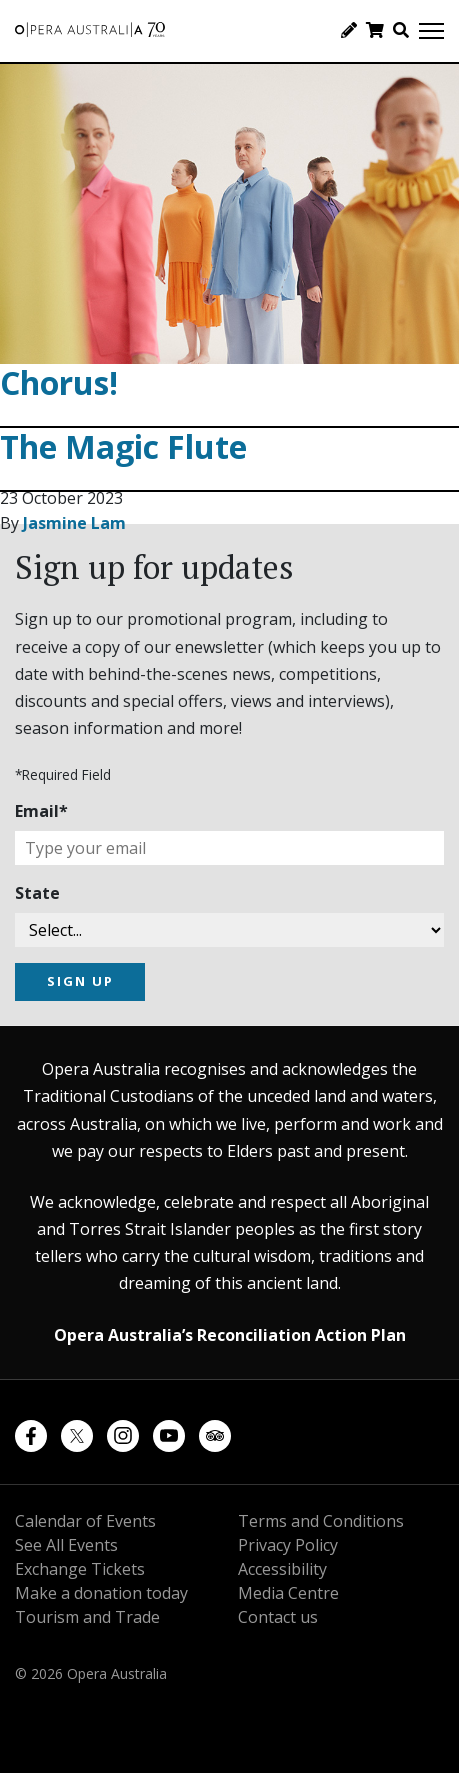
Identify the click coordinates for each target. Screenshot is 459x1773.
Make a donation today (101, 1593)
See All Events (66, 1545)
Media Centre (288, 1593)
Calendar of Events (85, 1521)
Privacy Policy (288, 1545)
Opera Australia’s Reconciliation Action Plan (230, 1335)
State (37, 893)
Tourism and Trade (87, 1617)
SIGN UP (80, 981)
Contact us (278, 1617)
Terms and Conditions (321, 1521)
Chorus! (59, 382)
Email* (41, 811)
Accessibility (282, 1569)
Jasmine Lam (74, 523)
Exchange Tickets (80, 1569)
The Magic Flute (123, 446)
